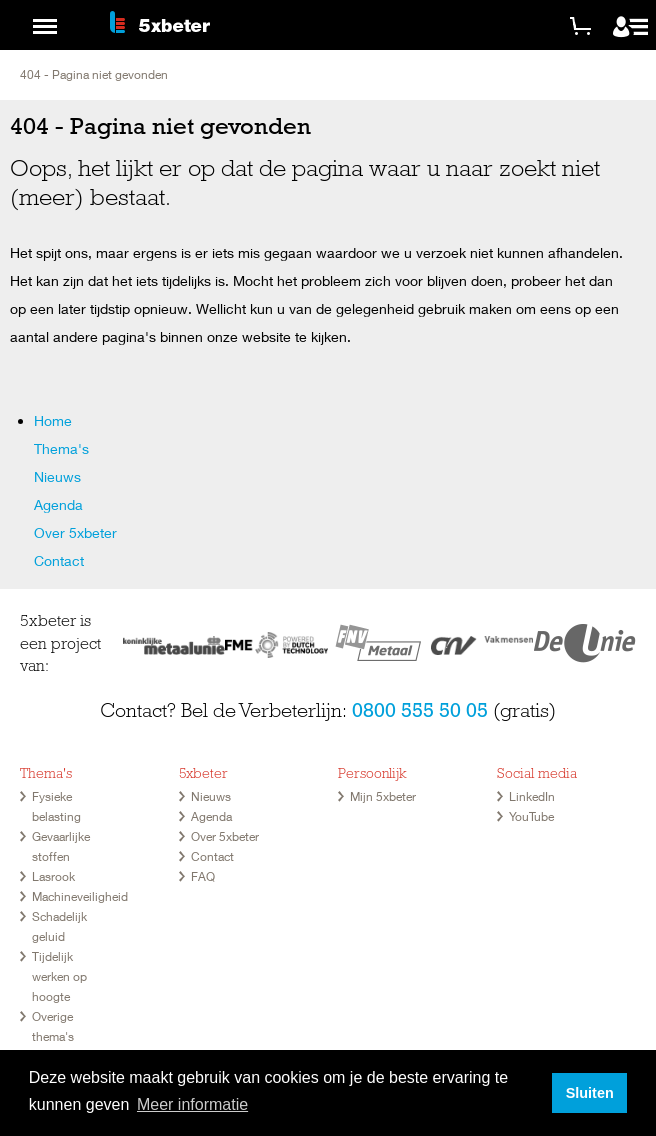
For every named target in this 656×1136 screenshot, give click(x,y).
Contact (59, 560)
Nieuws (57, 476)
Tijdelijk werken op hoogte (59, 976)
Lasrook (53, 876)
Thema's (61, 448)
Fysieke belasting (56, 806)
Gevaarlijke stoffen (61, 846)
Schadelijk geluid (59, 926)
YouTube (531, 816)
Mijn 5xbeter (383, 796)
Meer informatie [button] (192, 1104)
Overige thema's (53, 1026)
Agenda (58, 504)
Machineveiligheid (80, 896)
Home (53, 420)
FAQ (203, 876)
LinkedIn (532, 796)
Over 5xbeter (75, 532)
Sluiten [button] (590, 1093)
